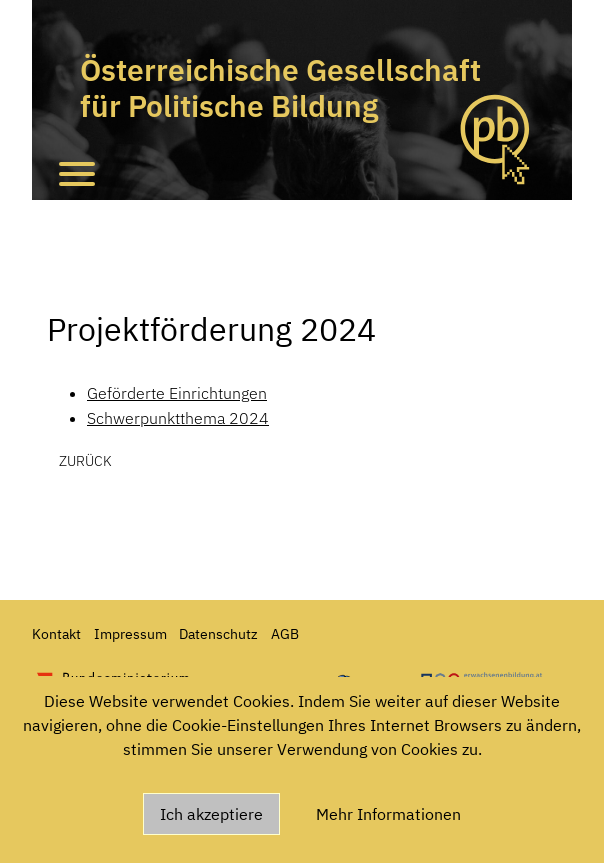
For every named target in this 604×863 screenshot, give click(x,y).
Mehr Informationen (388, 814)
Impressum (130, 633)
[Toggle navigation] (77, 173)
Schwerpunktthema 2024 (178, 418)
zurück (85, 460)
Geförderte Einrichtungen (177, 393)
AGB (285, 633)
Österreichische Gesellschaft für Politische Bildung (280, 87)
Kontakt (56, 633)
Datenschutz (218, 633)
